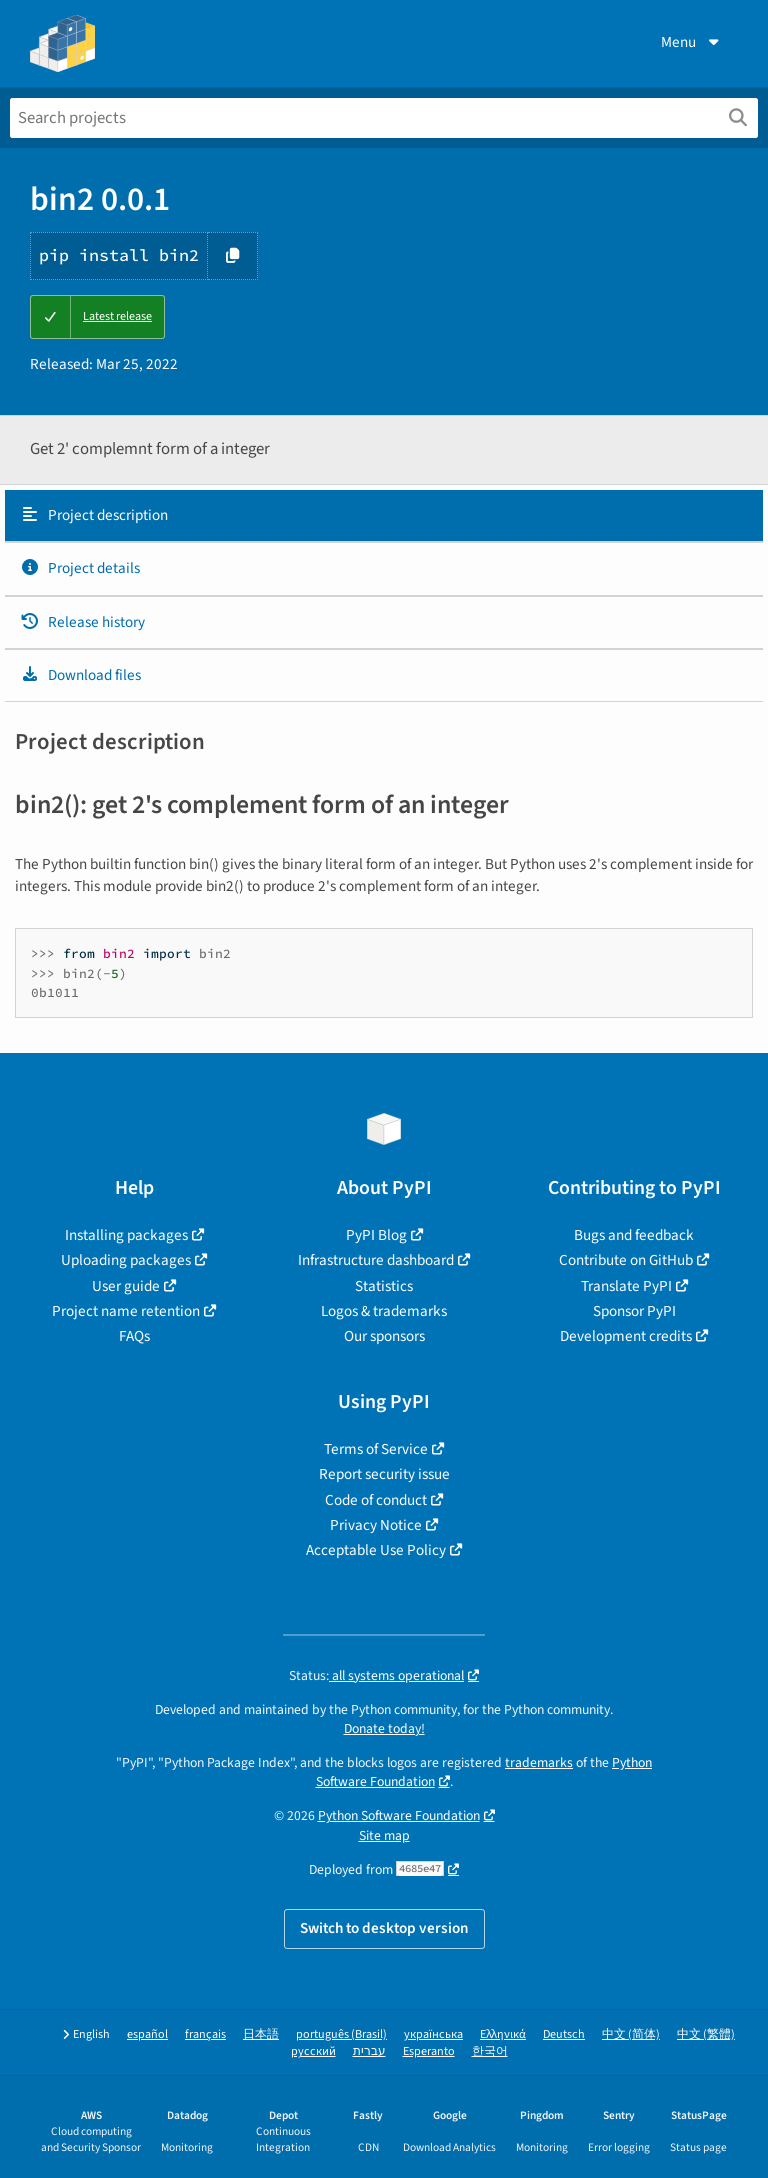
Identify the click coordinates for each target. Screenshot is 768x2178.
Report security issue (384, 1474)
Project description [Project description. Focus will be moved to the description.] (94, 515)
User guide (126, 1286)
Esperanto (429, 2051)
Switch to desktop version (384, 1928)
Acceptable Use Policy (376, 1550)
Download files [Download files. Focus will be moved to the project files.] (80, 675)
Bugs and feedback (634, 1235)
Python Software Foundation (399, 1815)
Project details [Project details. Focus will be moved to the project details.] (80, 568)
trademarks (539, 1762)
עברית (369, 2051)
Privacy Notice (376, 1525)
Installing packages (126, 1235)
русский (313, 2051)
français (205, 2034)
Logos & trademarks (384, 1311)
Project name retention (126, 1311)
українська (433, 2034)
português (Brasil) (341, 2034)
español (147, 2034)
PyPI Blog (376, 1235)
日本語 (261, 2034)
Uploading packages (126, 1260)
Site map (384, 1835)
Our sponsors (384, 1336)
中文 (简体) (631, 2034)
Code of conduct (376, 1500)
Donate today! (384, 1728)
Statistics (384, 1286)
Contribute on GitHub (626, 1260)
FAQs (134, 1336)
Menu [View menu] (692, 42)
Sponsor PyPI (634, 1311)
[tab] (384, 516)
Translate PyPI (626, 1286)
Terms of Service (376, 1449)
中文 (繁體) (706, 2034)
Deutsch (564, 2034)
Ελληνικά (503, 2034)
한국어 (490, 2051)
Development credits (626, 1336)
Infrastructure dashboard (376, 1260)
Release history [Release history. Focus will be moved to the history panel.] (82, 622)
